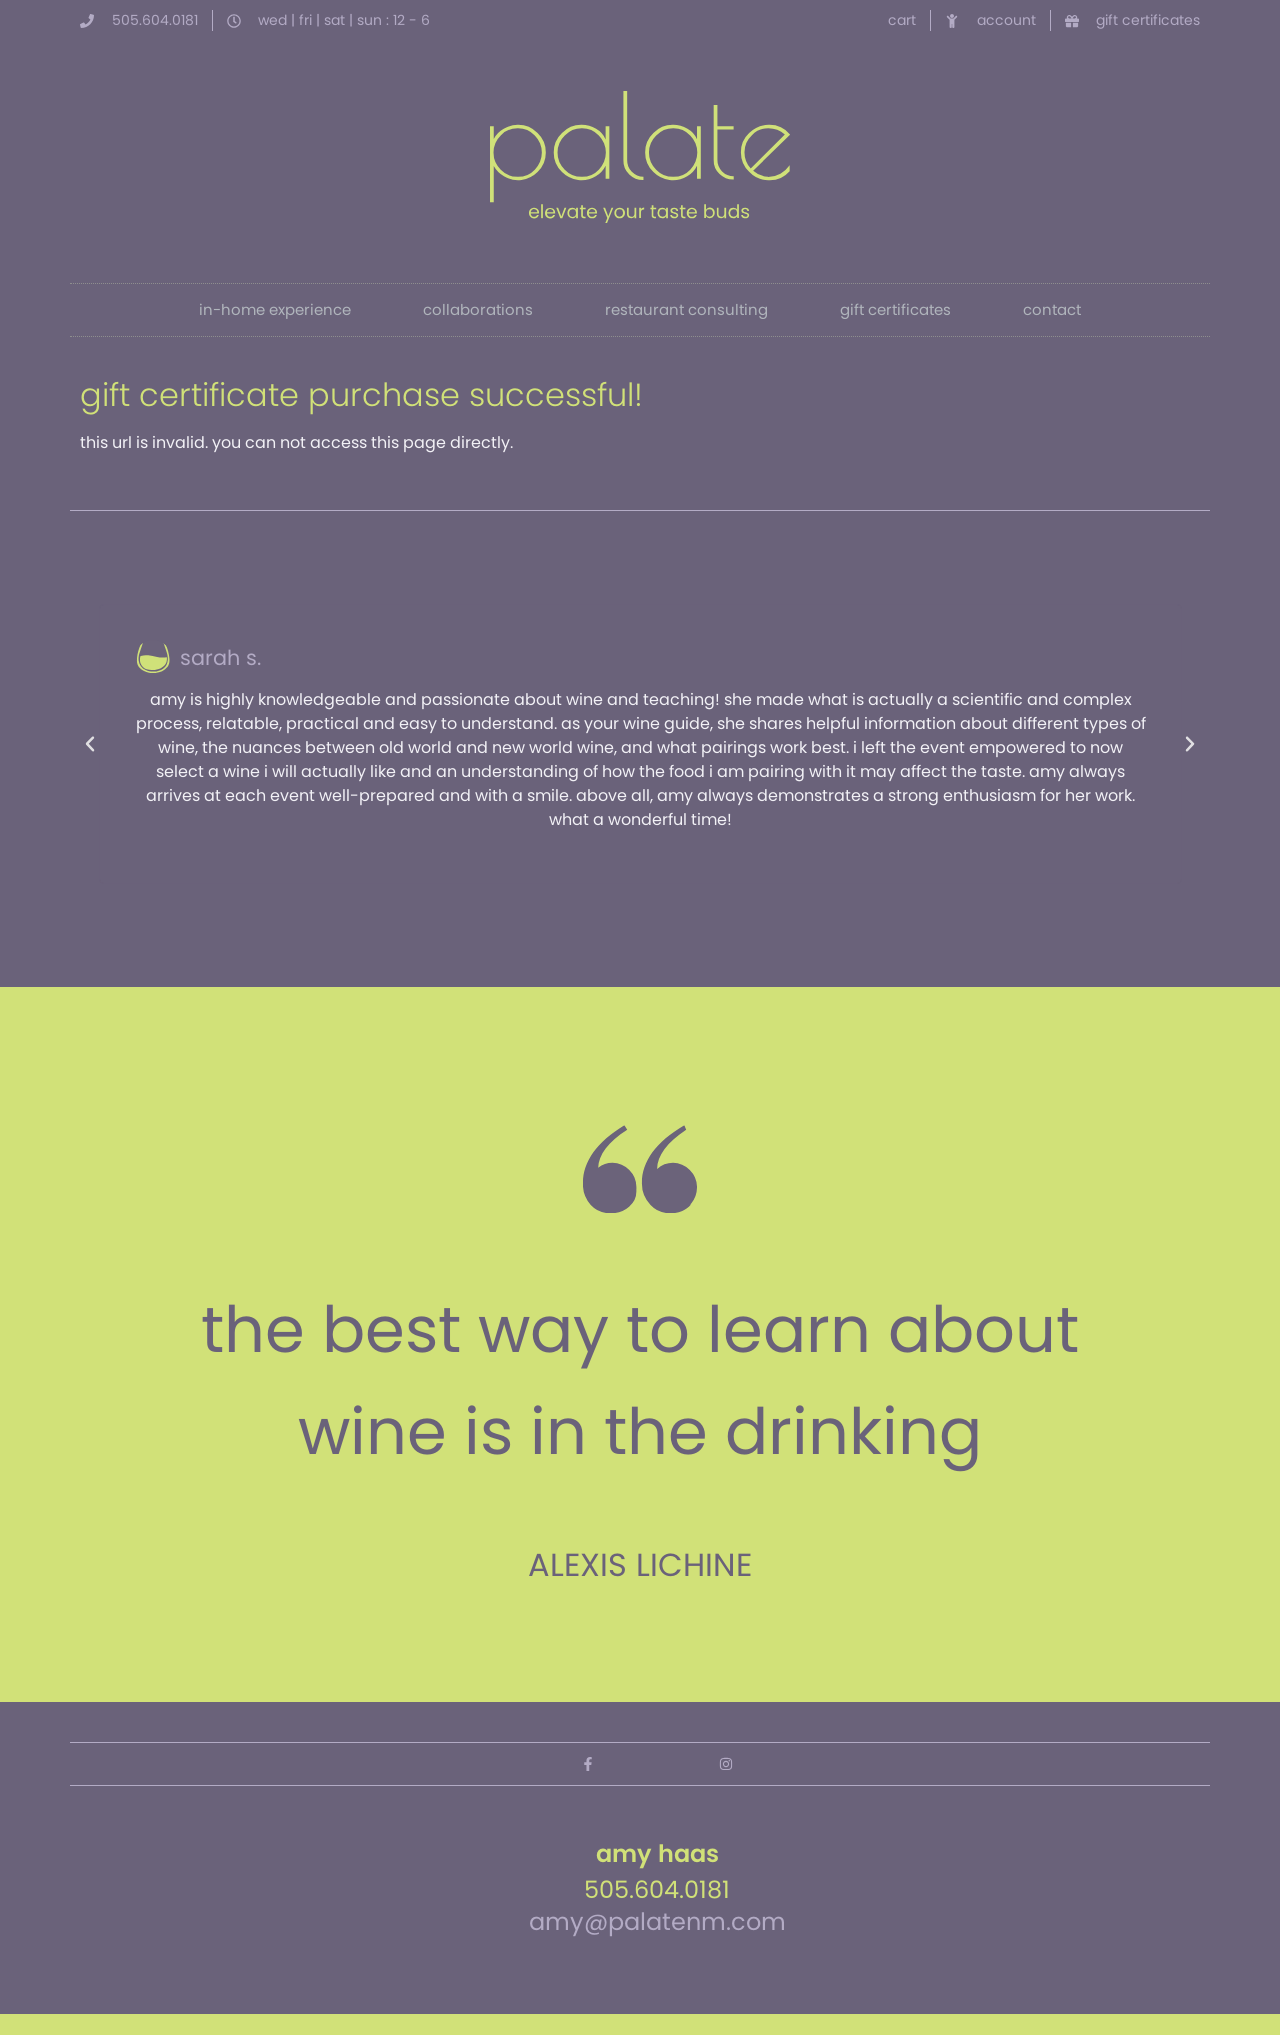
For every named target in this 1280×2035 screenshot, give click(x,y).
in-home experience (275, 309)
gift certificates (895, 309)
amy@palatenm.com (657, 1921)
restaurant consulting (686, 309)
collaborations (478, 309)
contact (1052, 309)
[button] (90, 744)
